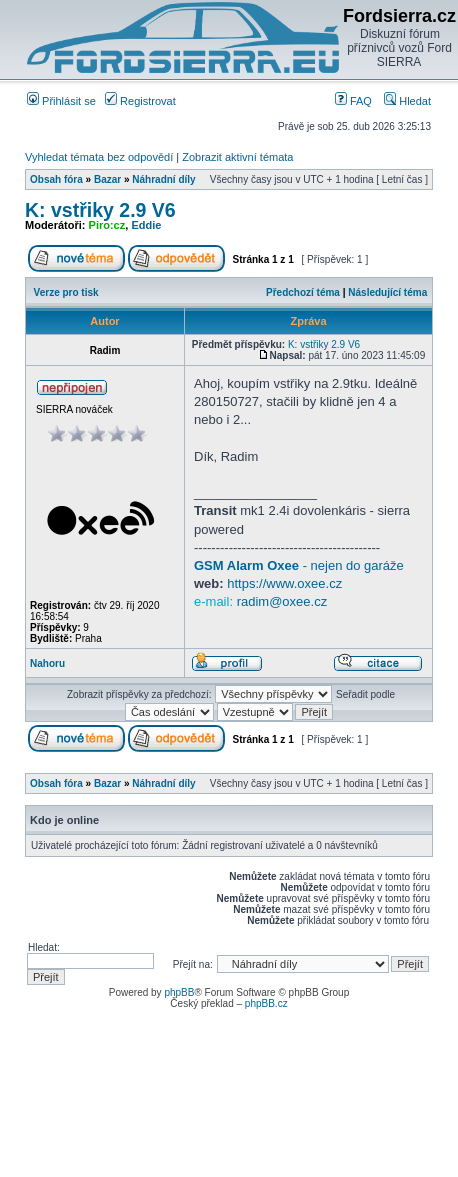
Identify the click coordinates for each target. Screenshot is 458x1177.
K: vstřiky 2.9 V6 (100, 210)
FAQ (353, 101)
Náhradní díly (163, 179)
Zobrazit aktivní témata (237, 157)
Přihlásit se (61, 101)
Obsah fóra (56, 179)
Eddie (146, 225)
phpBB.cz (266, 1003)
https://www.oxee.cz (284, 583)
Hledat (407, 101)
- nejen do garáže (299, 565)
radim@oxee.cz (282, 601)
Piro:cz (107, 225)
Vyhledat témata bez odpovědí (99, 157)
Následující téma (387, 292)
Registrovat (140, 101)
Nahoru (47, 663)
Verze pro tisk (66, 292)
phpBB (179, 992)
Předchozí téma (303, 292)
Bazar (107, 179)
